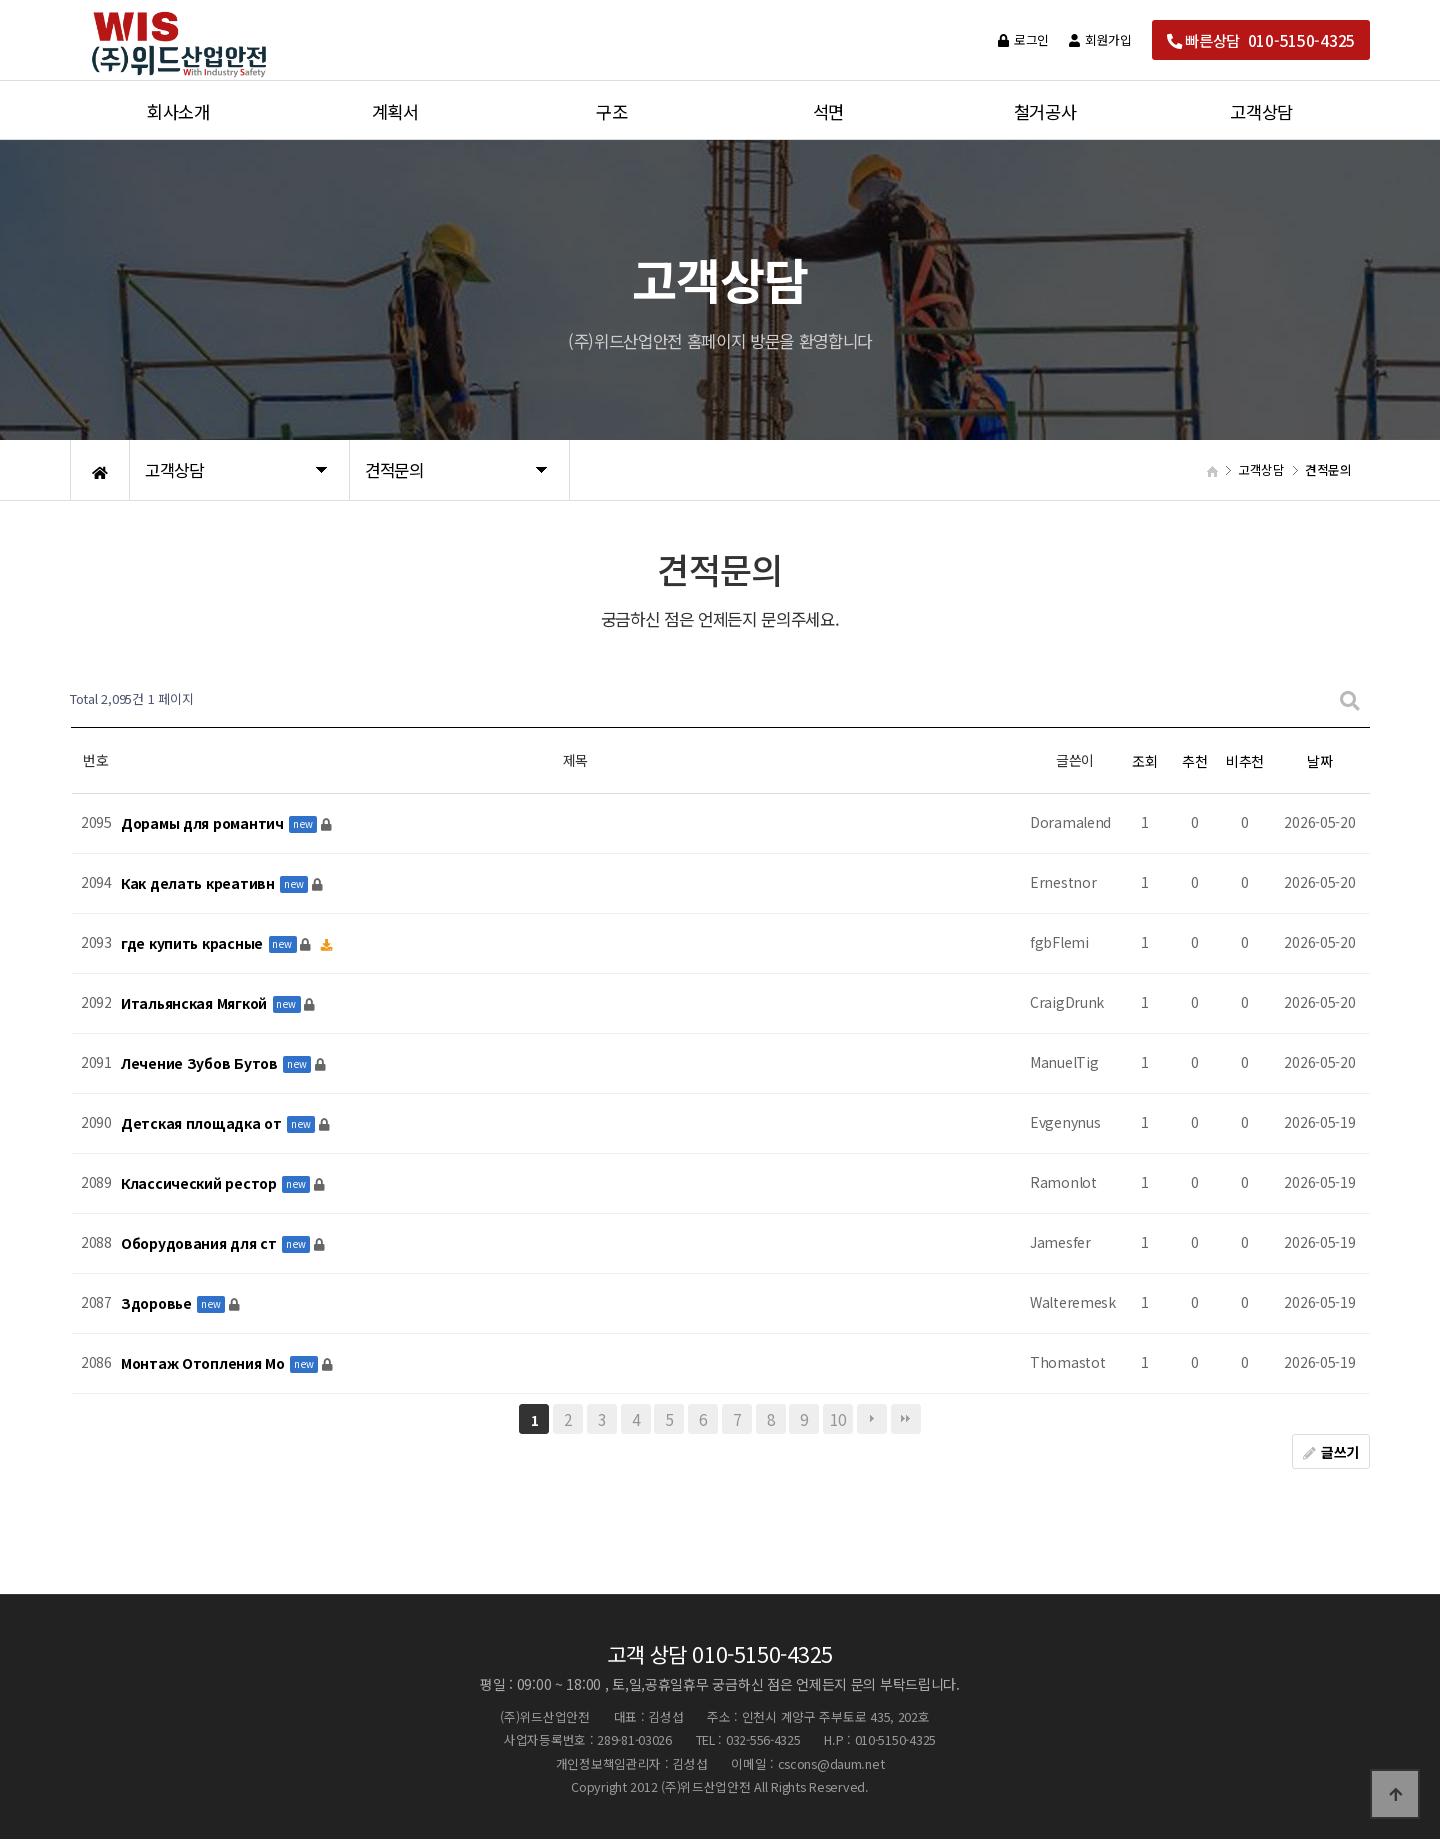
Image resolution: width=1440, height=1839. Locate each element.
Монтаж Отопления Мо (204, 1363)
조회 (1144, 761)
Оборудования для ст (200, 1243)
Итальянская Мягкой (196, 1003)
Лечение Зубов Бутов (201, 1063)
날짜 (1319, 761)
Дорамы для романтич (204, 823)
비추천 (1245, 761)
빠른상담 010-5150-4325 (1261, 40)
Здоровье (158, 1303)
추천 (1194, 761)
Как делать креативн (199, 883)
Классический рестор (200, 1183)
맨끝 (906, 1419)
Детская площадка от (203, 1123)
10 (837, 1419)
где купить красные (194, 943)
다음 (872, 1419)
